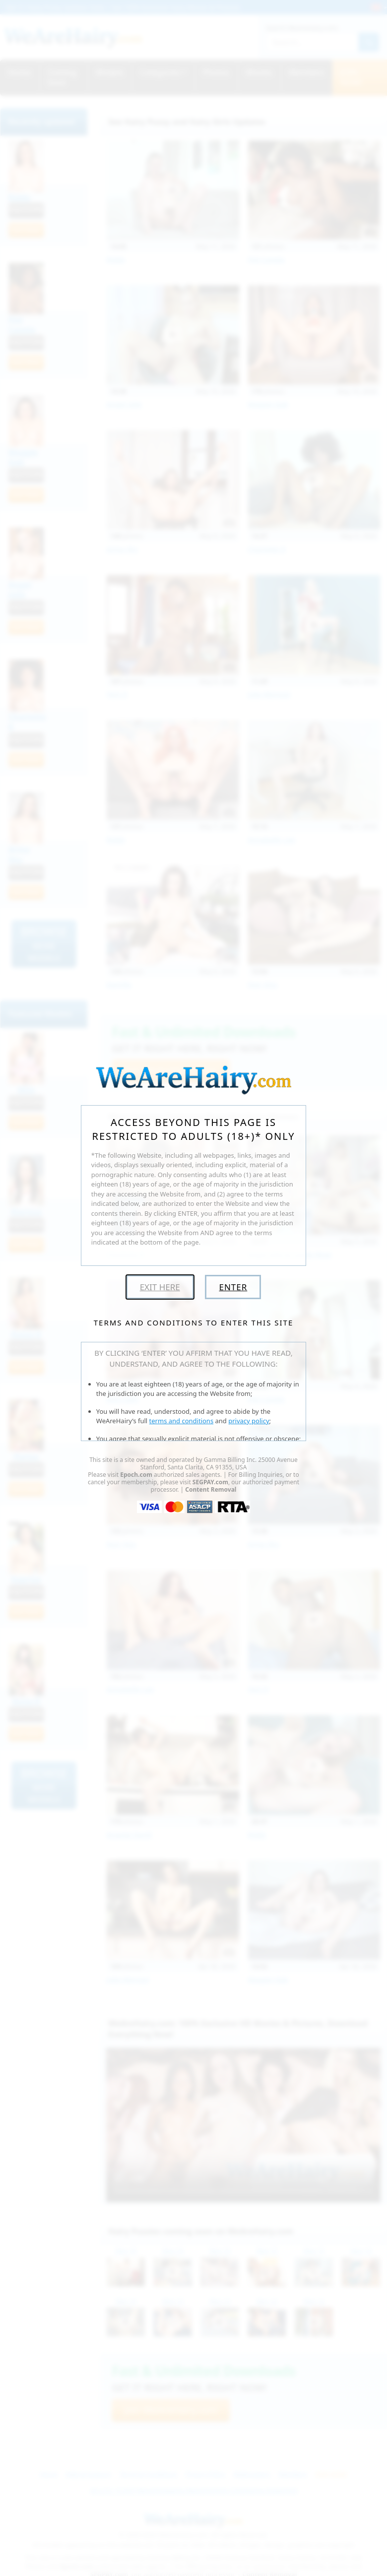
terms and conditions (181, 1420)
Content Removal (210, 1489)
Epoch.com (136, 1474)
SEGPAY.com (210, 1482)
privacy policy (248, 1420)
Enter (233, 1287)
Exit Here (160, 1287)
